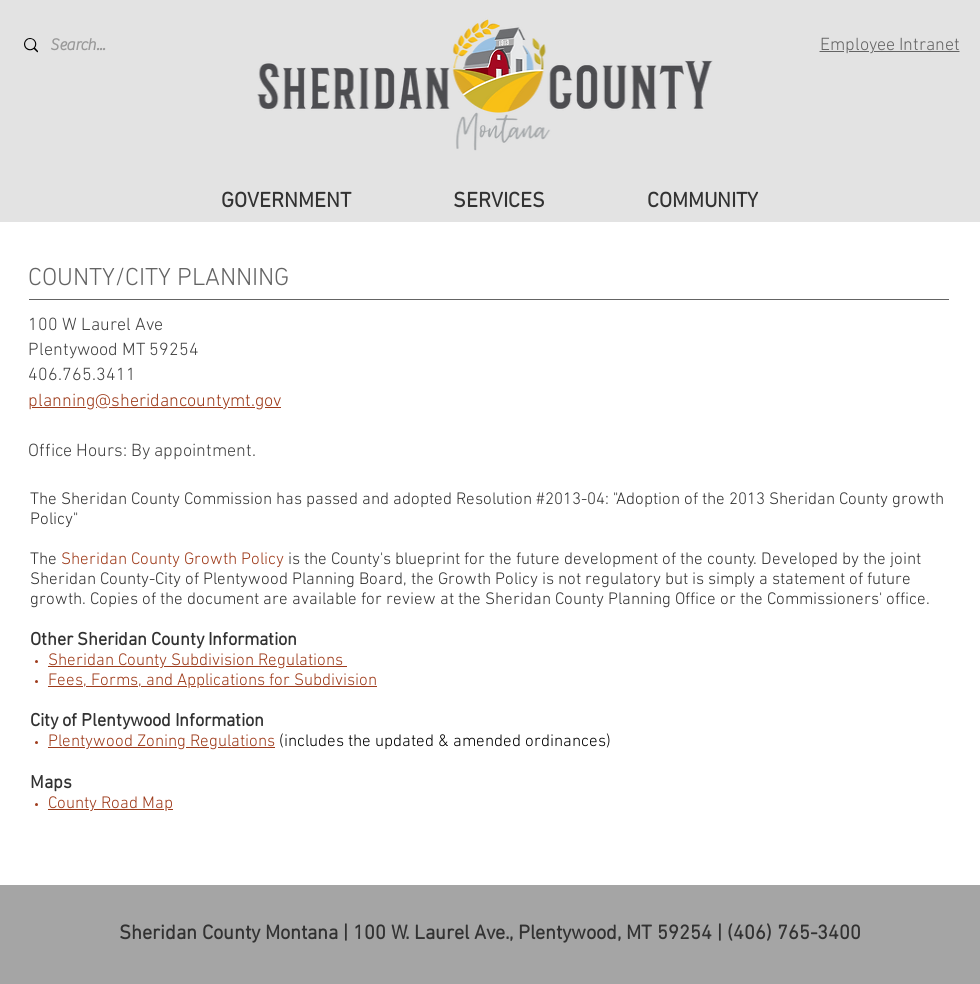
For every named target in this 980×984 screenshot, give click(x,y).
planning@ (69, 401)
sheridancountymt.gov (196, 401)
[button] (286, 202)
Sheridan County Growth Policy (172, 560)
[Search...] (98, 45)
